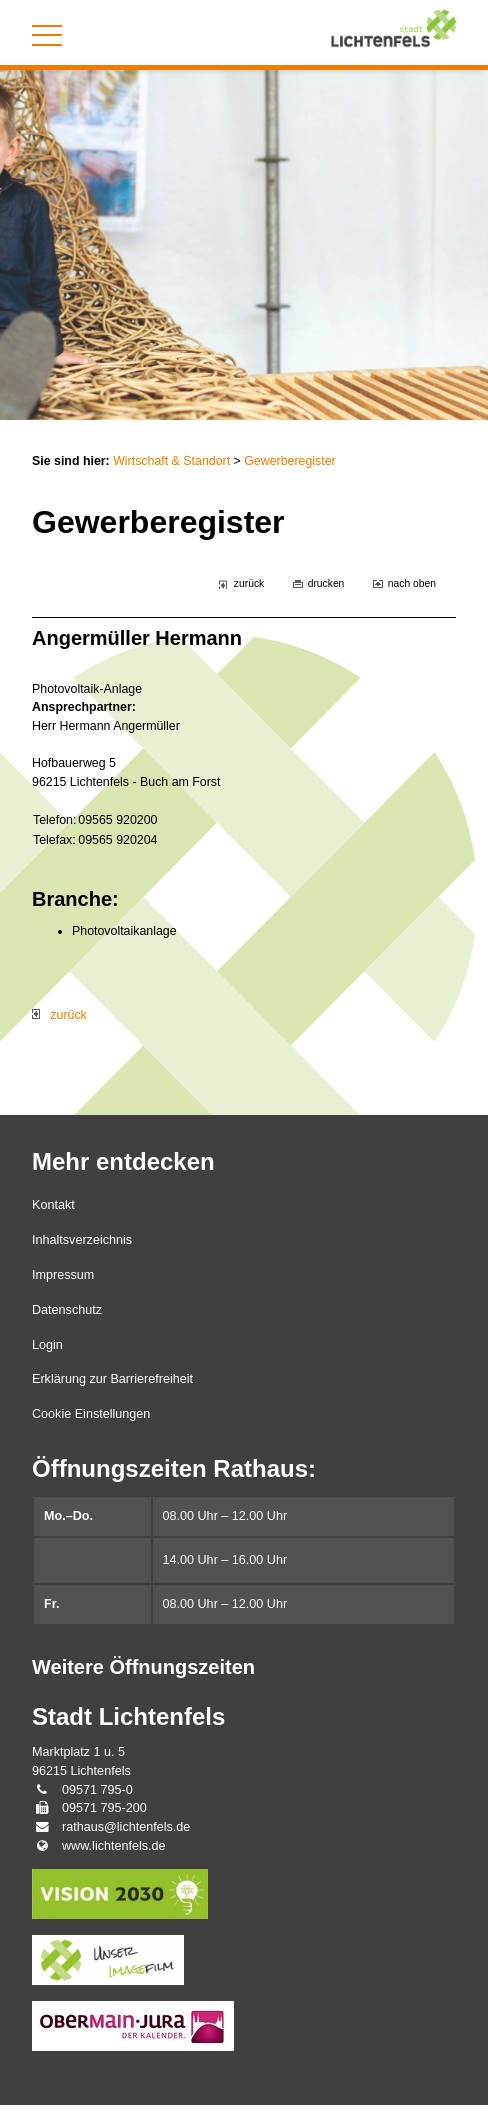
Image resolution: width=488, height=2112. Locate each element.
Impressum (63, 1282)
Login (47, 1352)
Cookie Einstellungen (91, 1421)
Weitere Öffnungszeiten (143, 1674)
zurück (247, 584)
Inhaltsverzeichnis (82, 1247)
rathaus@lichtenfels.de (126, 1834)
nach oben (411, 584)
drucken (324, 584)
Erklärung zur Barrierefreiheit (112, 1386)
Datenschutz (67, 1317)
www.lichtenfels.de (114, 1853)
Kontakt (53, 1212)
